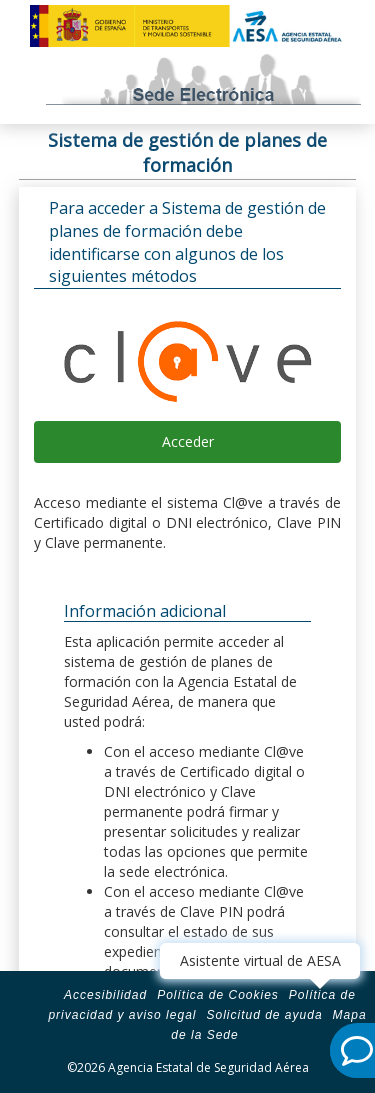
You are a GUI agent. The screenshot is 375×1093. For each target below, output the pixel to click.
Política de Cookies (218, 995)
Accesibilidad (105, 995)
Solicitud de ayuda (264, 1015)
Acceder (188, 441)
